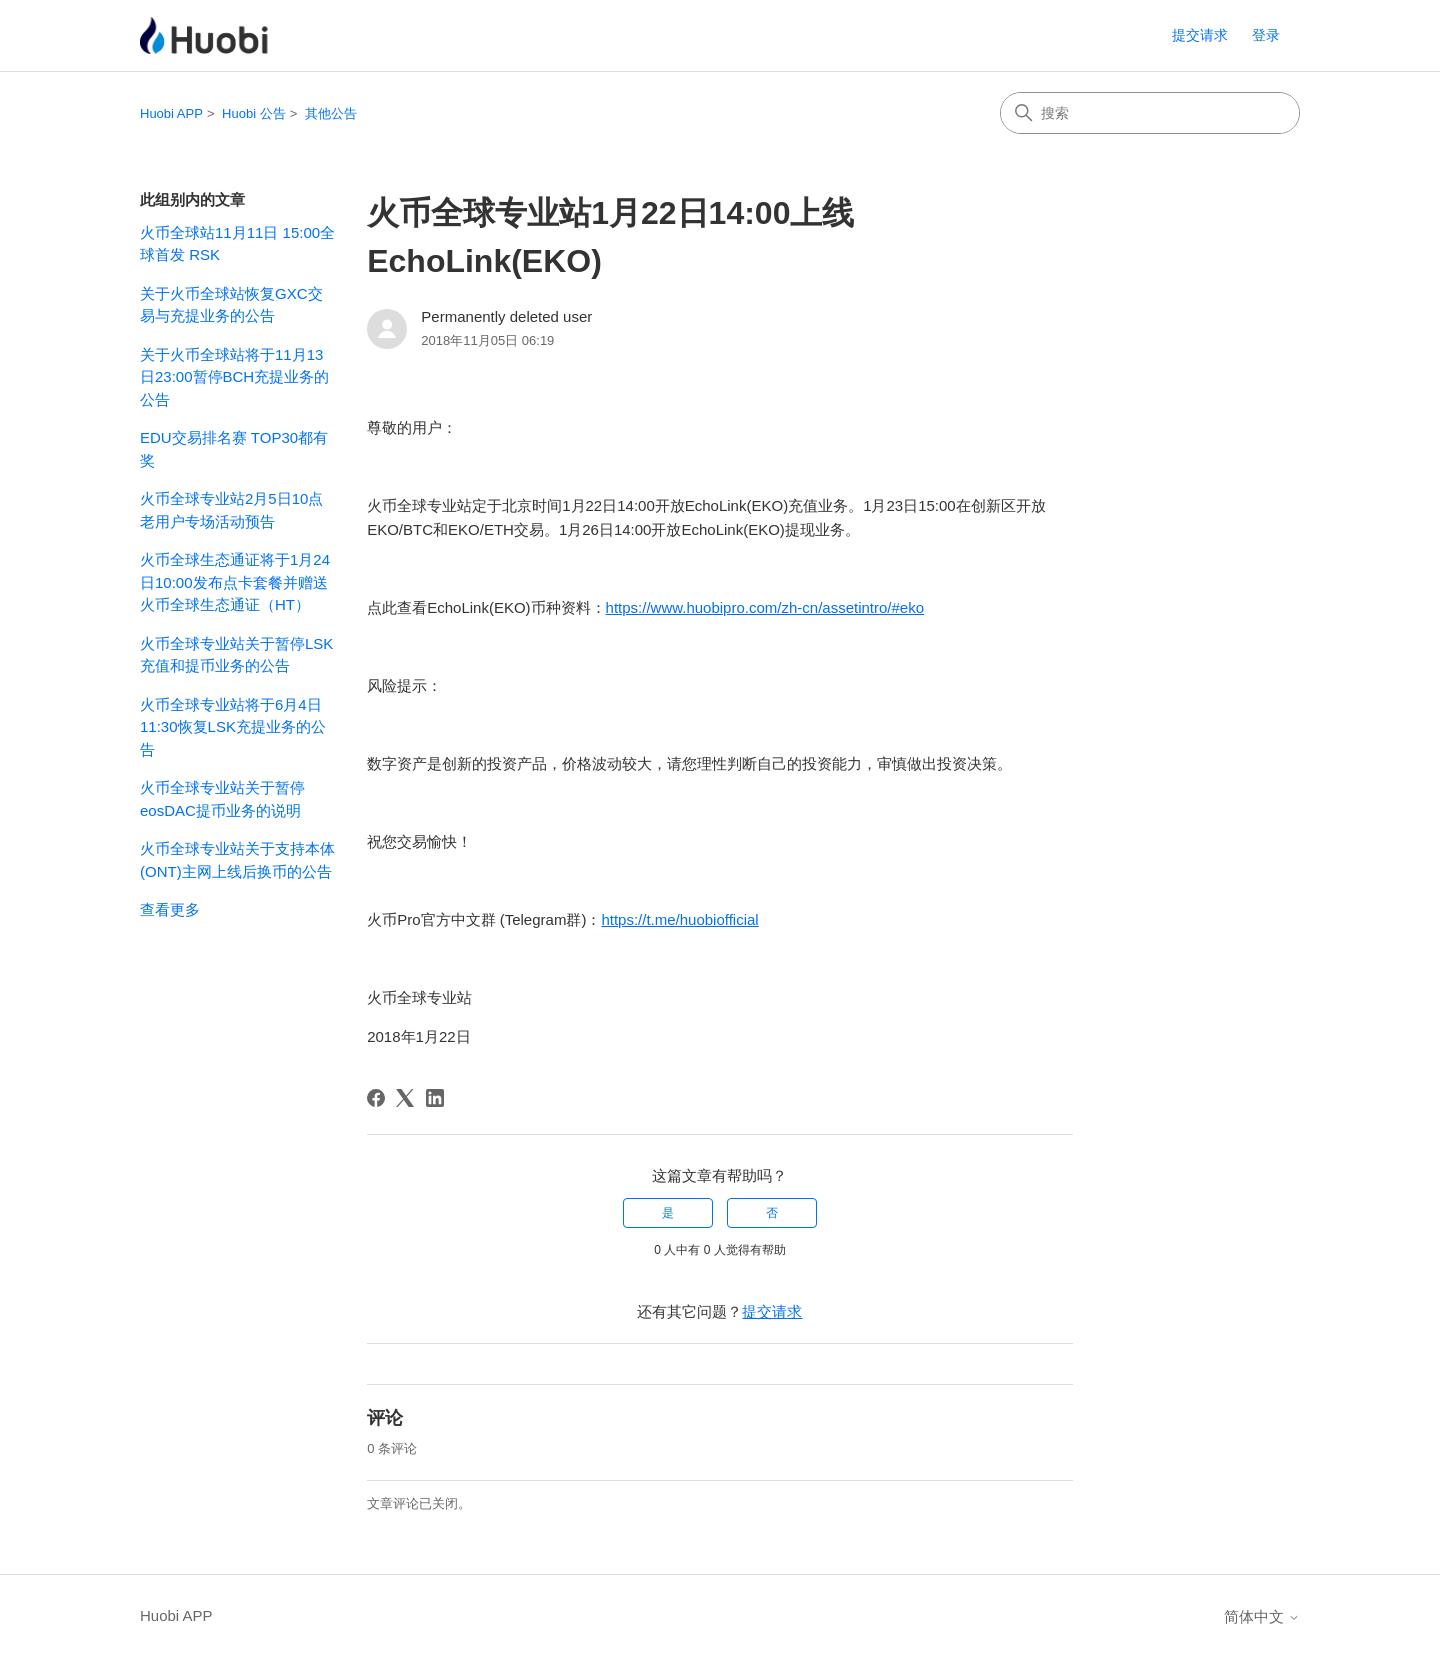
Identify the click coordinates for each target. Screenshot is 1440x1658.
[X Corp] (405, 1098)
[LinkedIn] (435, 1098)
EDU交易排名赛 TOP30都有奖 (234, 449)
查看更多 (170, 909)
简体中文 (1262, 1616)
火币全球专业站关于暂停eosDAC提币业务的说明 (222, 799)
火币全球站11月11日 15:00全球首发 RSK (237, 244)
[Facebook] (376, 1098)
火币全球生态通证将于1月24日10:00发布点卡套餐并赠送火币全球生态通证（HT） (235, 582)
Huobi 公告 (254, 113)
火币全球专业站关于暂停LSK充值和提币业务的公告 (236, 655)
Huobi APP (171, 113)
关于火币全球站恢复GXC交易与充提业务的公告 (231, 305)
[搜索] (1150, 113)
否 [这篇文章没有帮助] (772, 1213)
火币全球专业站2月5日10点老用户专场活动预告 (231, 510)
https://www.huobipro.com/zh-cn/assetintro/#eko (765, 607)
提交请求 (1200, 35)
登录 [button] (1266, 35)
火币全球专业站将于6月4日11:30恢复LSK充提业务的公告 (233, 727)
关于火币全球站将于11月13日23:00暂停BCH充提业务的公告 (234, 377)
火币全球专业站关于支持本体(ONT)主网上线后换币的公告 (237, 860)
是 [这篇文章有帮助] (668, 1213)
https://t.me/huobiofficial (679, 919)
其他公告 (331, 113)
